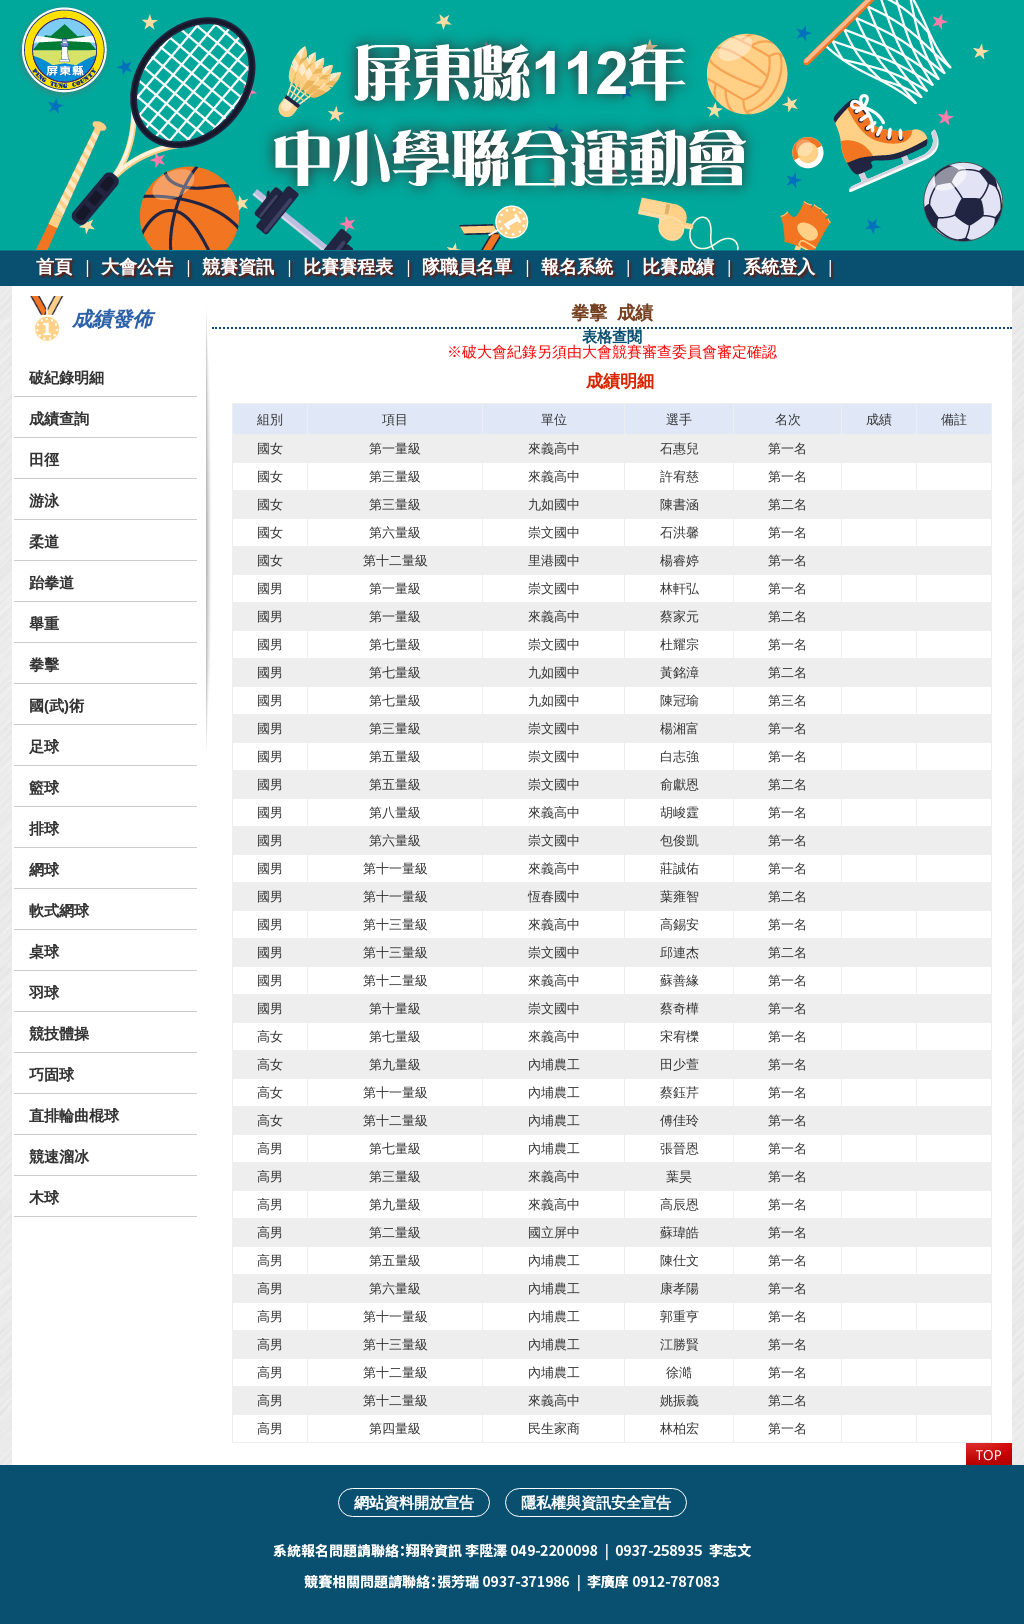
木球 (44, 1197)
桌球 (44, 951)
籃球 (44, 787)
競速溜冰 (59, 1156)
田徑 (44, 459)
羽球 (44, 992)
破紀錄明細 (66, 377)
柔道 (44, 541)
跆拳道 (51, 582)
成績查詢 (59, 418)
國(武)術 (56, 705)
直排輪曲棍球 (74, 1115)
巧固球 (51, 1074)
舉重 (44, 623)
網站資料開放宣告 (414, 1502)
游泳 (44, 500)
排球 (44, 828)
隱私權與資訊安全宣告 (596, 1502)
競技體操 (59, 1033)
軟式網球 (59, 910)
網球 (44, 869)
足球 (44, 746)
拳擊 (44, 664)
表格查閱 (612, 336)
